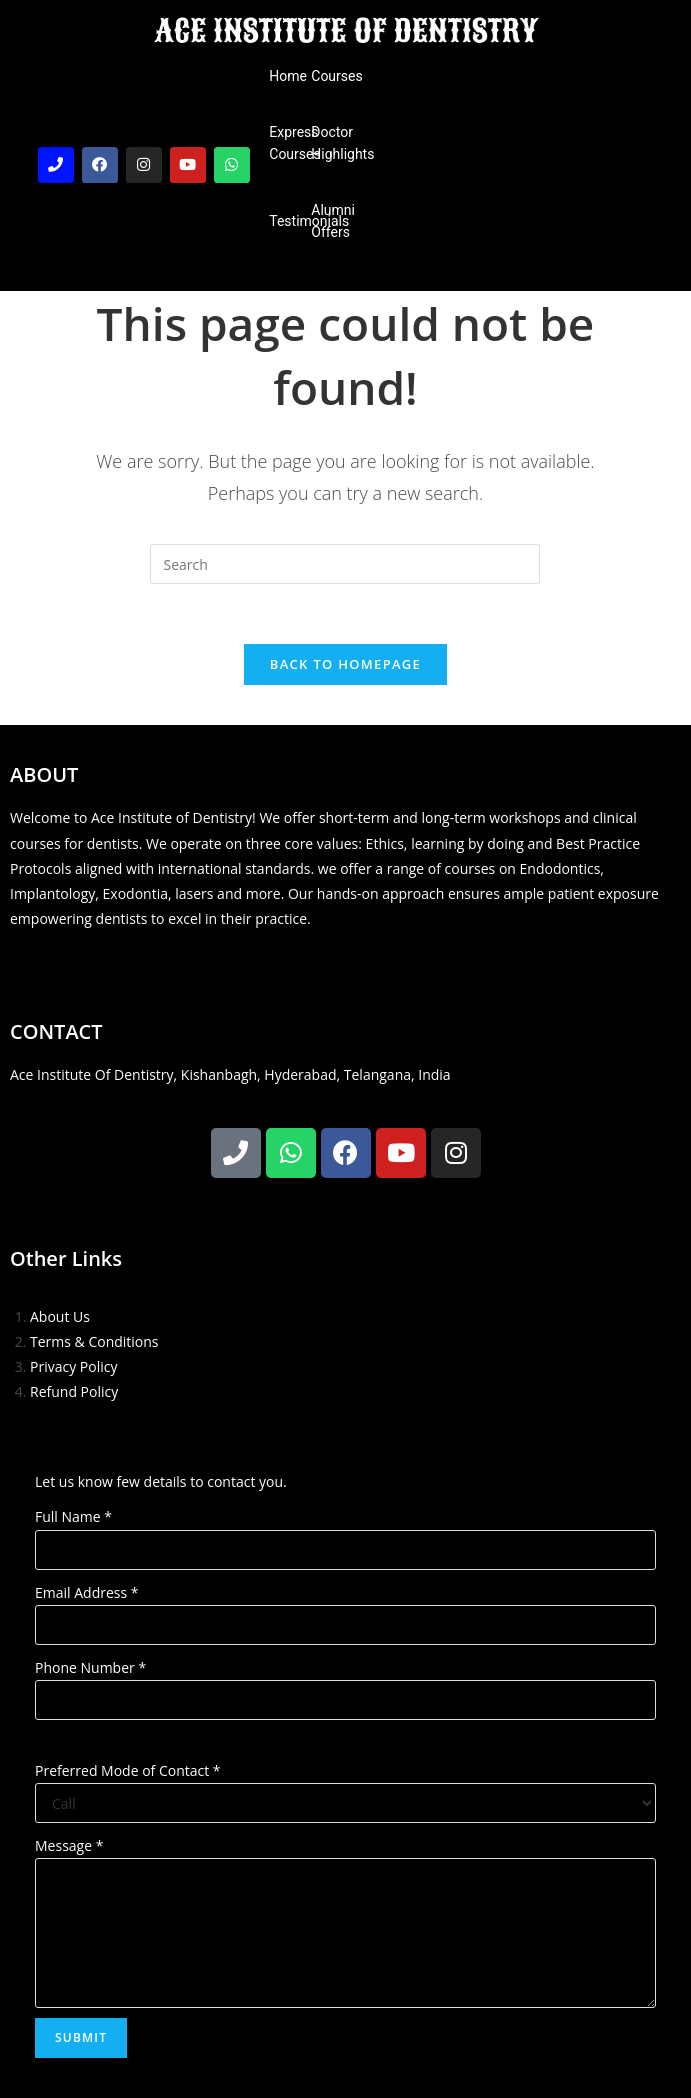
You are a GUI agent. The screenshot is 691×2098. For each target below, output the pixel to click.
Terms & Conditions (94, 1341)
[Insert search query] (345, 564)
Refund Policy (74, 1391)
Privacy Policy (73, 1366)
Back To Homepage (345, 664)
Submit (81, 2037)
